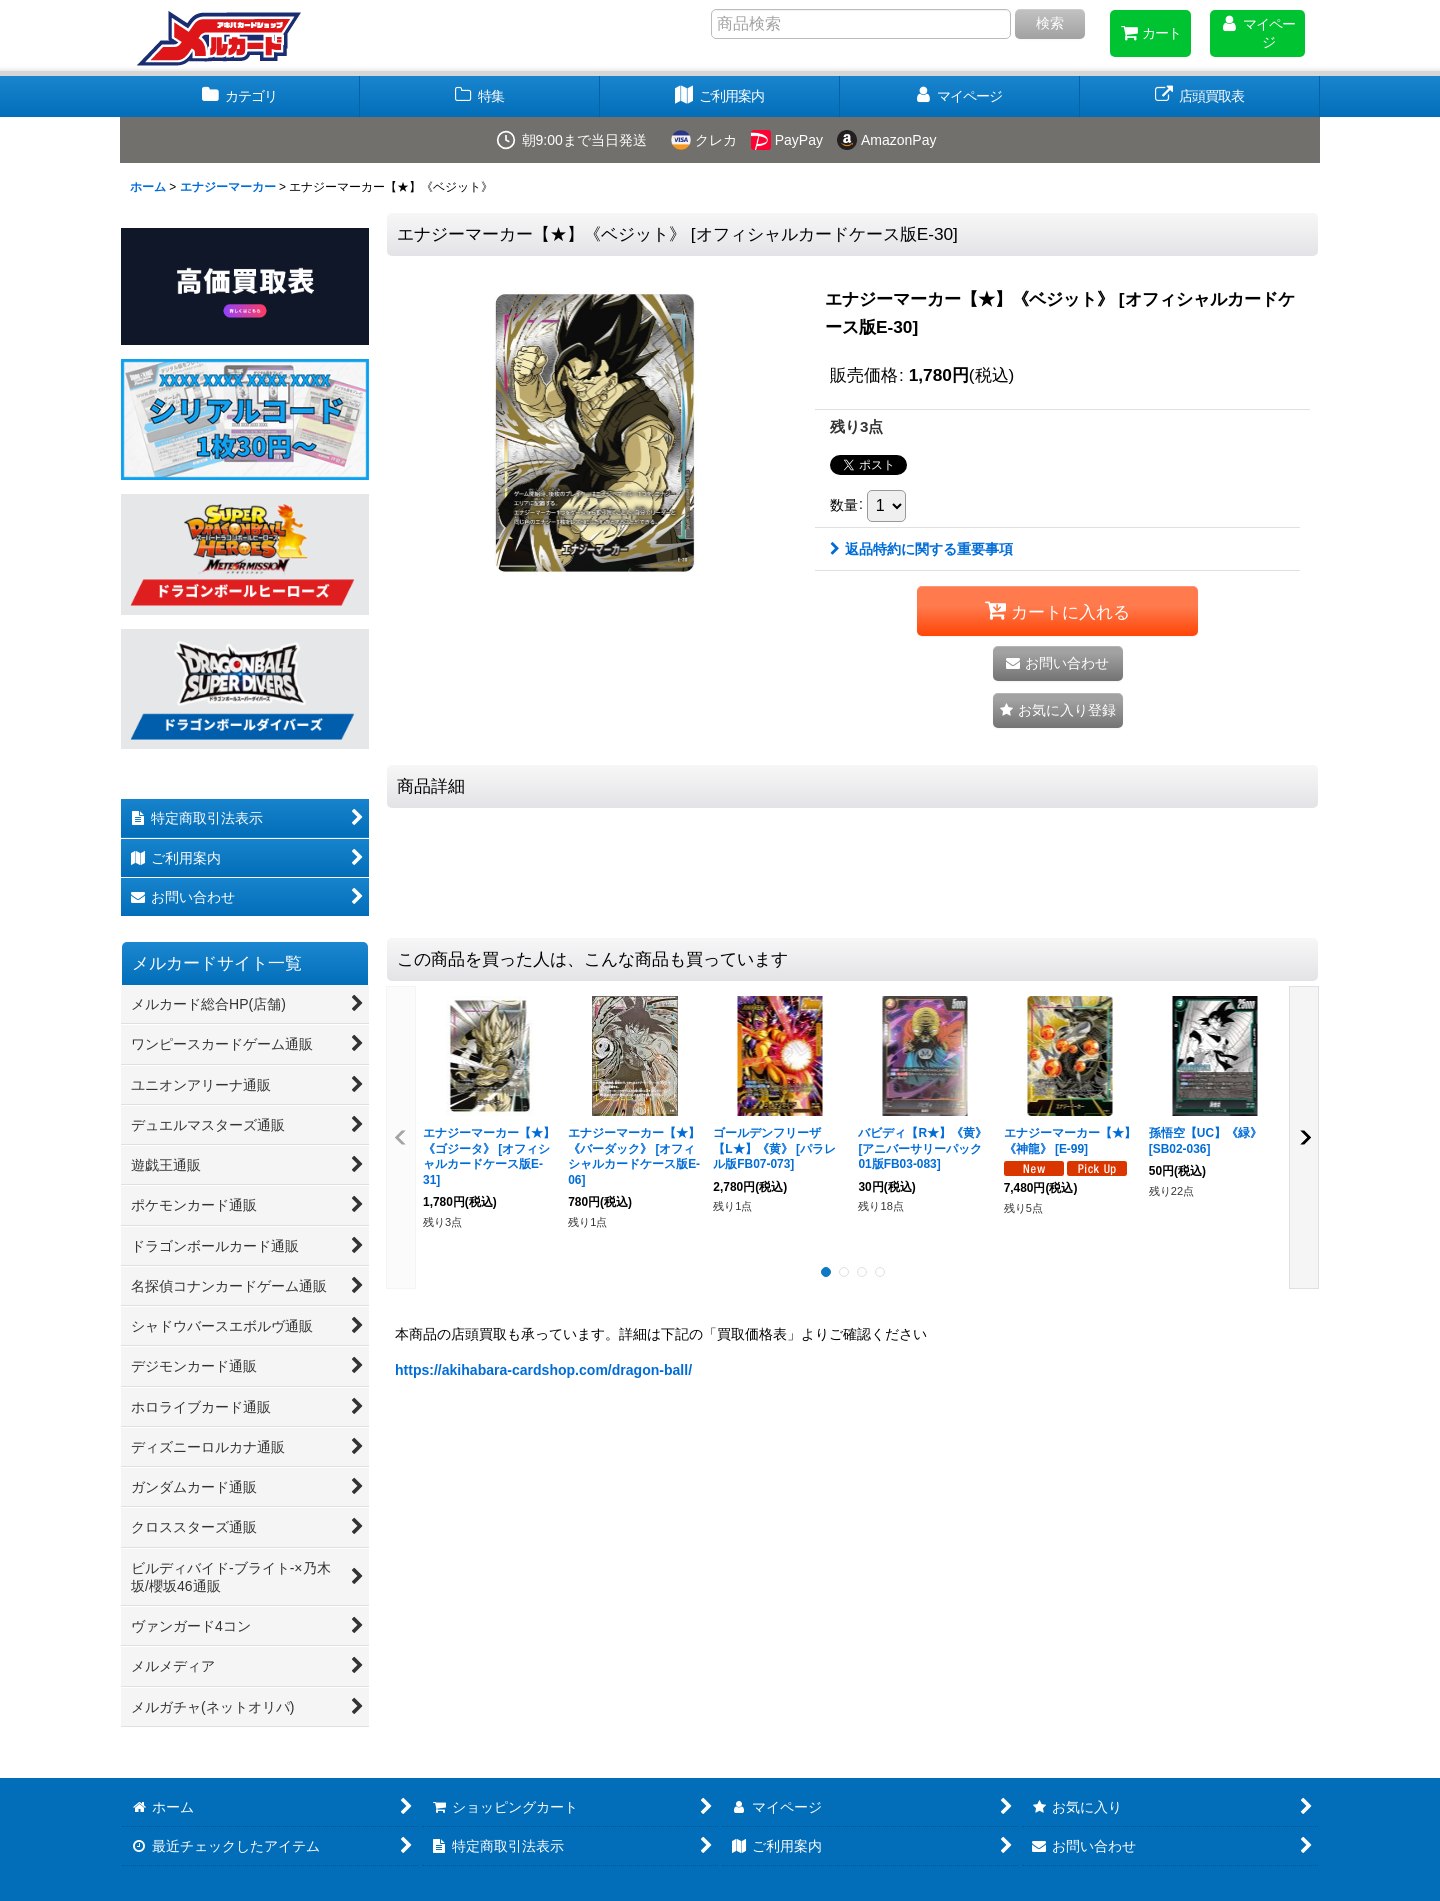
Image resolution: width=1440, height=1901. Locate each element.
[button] (1058, 710)
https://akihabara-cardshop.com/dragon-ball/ (543, 1370)
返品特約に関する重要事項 (921, 549)
